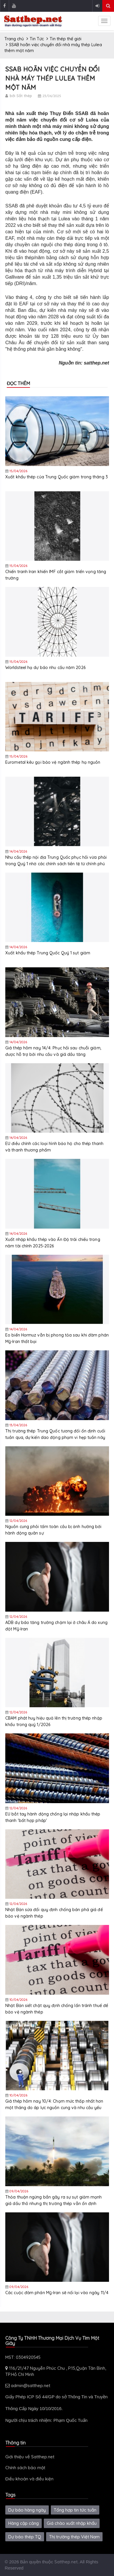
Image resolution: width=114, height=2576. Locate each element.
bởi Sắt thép (21, 95)
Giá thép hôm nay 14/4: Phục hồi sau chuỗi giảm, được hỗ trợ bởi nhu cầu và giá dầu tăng (53, 1051)
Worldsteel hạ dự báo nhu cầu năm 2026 (45, 667)
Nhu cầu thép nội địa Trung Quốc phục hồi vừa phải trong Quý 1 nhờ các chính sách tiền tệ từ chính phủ (56, 860)
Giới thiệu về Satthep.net (29, 2456)
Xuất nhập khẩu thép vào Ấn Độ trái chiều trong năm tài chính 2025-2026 (52, 1243)
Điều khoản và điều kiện (29, 2479)
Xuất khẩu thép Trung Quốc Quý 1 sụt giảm (47, 953)
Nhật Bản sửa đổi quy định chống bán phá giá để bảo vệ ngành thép (54, 1913)
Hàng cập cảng (23, 2523)
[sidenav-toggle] (104, 21)
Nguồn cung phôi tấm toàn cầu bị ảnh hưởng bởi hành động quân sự (53, 1530)
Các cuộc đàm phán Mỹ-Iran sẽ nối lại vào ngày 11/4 (56, 2292)
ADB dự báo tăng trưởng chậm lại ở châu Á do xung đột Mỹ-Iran (56, 1626)
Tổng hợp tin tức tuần (75, 2510)
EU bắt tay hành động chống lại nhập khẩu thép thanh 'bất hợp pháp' (52, 1817)
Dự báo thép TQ (24, 2537)
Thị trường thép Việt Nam (74, 2537)
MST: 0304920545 (23, 2357)
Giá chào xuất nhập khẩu (72, 2523)
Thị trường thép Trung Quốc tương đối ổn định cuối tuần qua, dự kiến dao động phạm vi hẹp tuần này (55, 1434)
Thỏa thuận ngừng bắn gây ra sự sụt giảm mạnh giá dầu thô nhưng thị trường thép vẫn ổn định (53, 2200)
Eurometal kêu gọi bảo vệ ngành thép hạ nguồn (52, 762)
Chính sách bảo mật (25, 2467)
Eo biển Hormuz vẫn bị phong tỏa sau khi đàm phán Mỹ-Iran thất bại (57, 1338)
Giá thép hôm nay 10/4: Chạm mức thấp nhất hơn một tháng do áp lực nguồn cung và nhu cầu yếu (54, 2104)
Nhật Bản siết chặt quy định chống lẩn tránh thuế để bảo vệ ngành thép (56, 2009)
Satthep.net (66, 2562)
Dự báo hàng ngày (27, 2510)
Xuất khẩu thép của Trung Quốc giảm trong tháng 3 (56, 477)
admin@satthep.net (27, 2385)
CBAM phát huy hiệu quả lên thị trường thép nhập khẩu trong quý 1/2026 (53, 1721)
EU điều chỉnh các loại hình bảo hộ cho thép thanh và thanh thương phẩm (54, 1147)
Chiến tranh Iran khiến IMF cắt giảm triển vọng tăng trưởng (55, 575)
